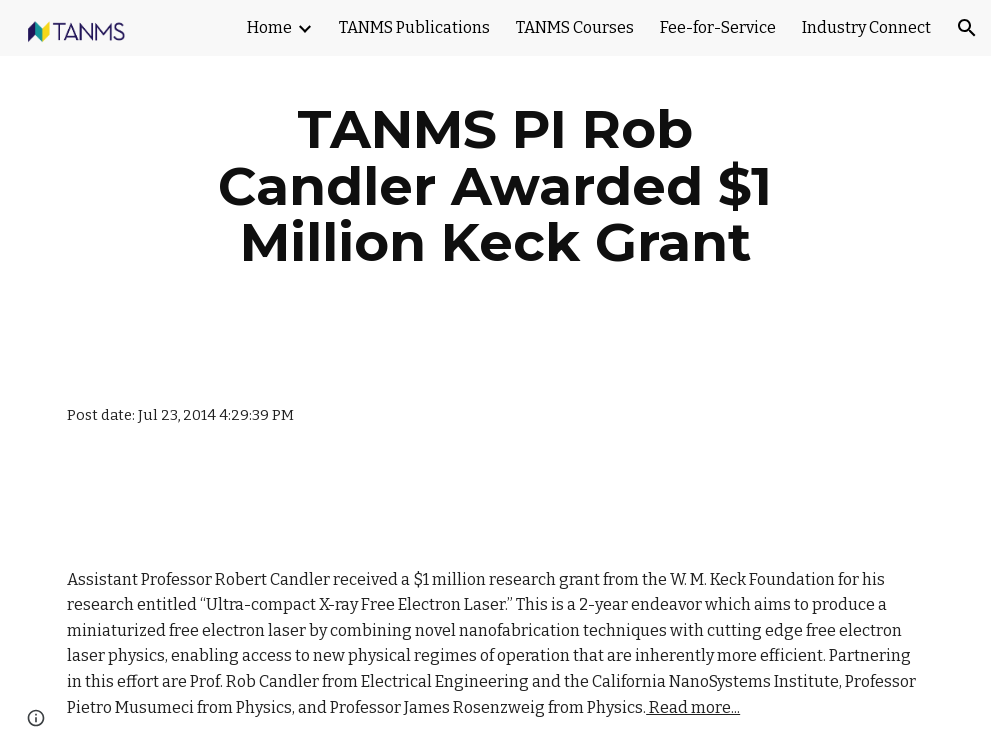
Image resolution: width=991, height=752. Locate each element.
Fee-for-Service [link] (718, 27)
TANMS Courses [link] (575, 27)
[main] (495, 186)
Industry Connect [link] (866, 27)
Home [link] (269, 27)
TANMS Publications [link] (414, 27)
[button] (967, 28)
